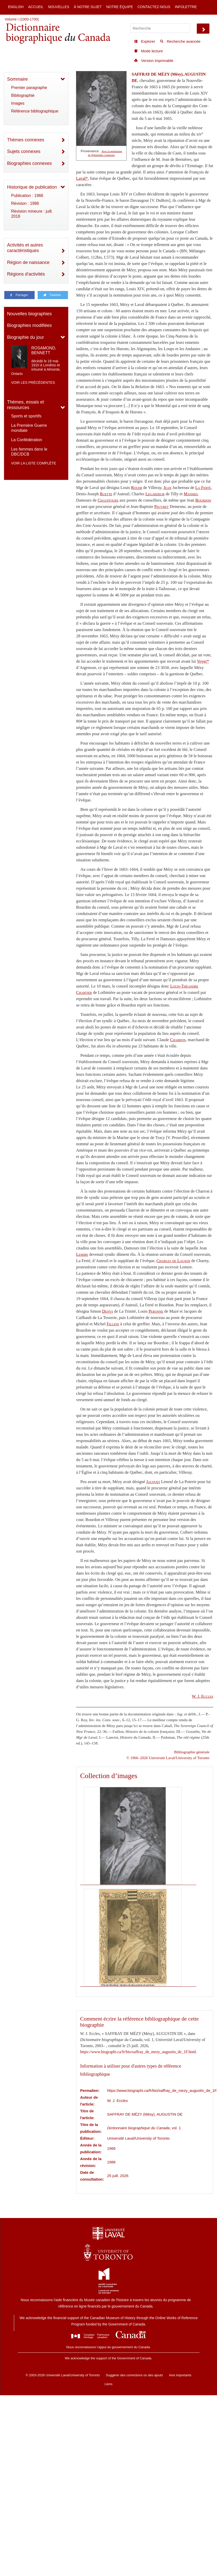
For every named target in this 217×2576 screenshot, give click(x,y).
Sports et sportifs (26, 416)
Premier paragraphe (29, 87)
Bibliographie (23, 95)
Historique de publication (32, 187)
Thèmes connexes (25, 139)
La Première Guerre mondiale (29, 428)
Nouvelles (58, 7)
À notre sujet (88, 7)
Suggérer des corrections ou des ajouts (134, 2375)
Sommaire (17, 79)
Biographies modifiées (29, 325)
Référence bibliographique (34, 111)
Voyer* (203, 661)
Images (17, 103)
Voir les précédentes (33, 382)
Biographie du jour (25, 337)
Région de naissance (28, 262)
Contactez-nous (153, 7)
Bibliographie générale (191, 1752)
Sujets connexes (23, 151)
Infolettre (186, 7)
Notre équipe (119, 7)
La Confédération (26, 440)
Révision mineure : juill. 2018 (32, 213)
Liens (108, 2384)
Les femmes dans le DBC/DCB (29, 451)
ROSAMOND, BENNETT (43, 350)
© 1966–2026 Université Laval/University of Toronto (168, 1758)
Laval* (82, 178)
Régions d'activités (26, 274)
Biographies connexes (29, 163)
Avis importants (180, 2375)
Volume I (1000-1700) (22, 19)
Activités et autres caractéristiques (25, 247)
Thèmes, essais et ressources (25, 404)
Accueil (35, 7)
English (15, 7)
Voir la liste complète (33, 463)
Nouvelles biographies (29, 313)
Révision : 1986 (25, 203)
